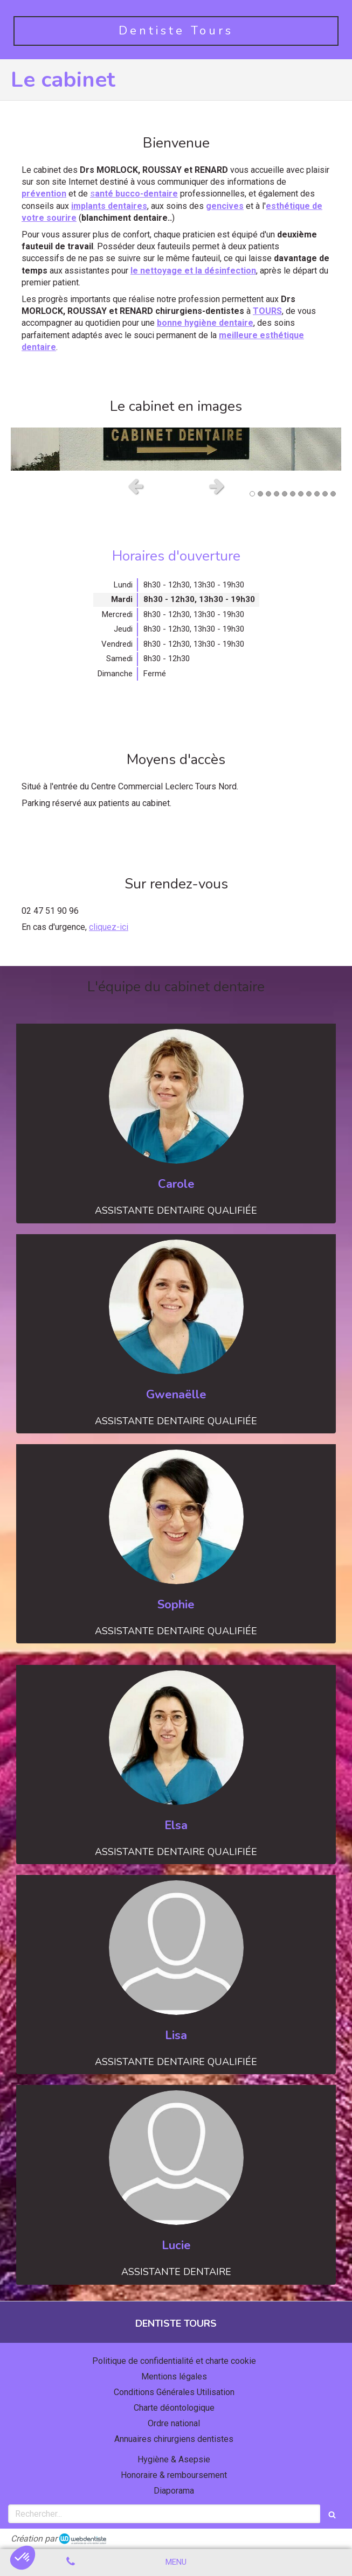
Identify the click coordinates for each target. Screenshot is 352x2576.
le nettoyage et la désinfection (193, 270)
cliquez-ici (108, 927)
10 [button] (325, 493)
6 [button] (292, 493)
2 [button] (260, 493)
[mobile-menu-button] (176, 2562)
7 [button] (300, 493)
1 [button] (252, 493)
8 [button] (309, 493)
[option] (176, 449)
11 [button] (333, 493)
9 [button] (317, 493)
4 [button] (276, 493)
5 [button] (284, 493)
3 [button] (268, 493)
